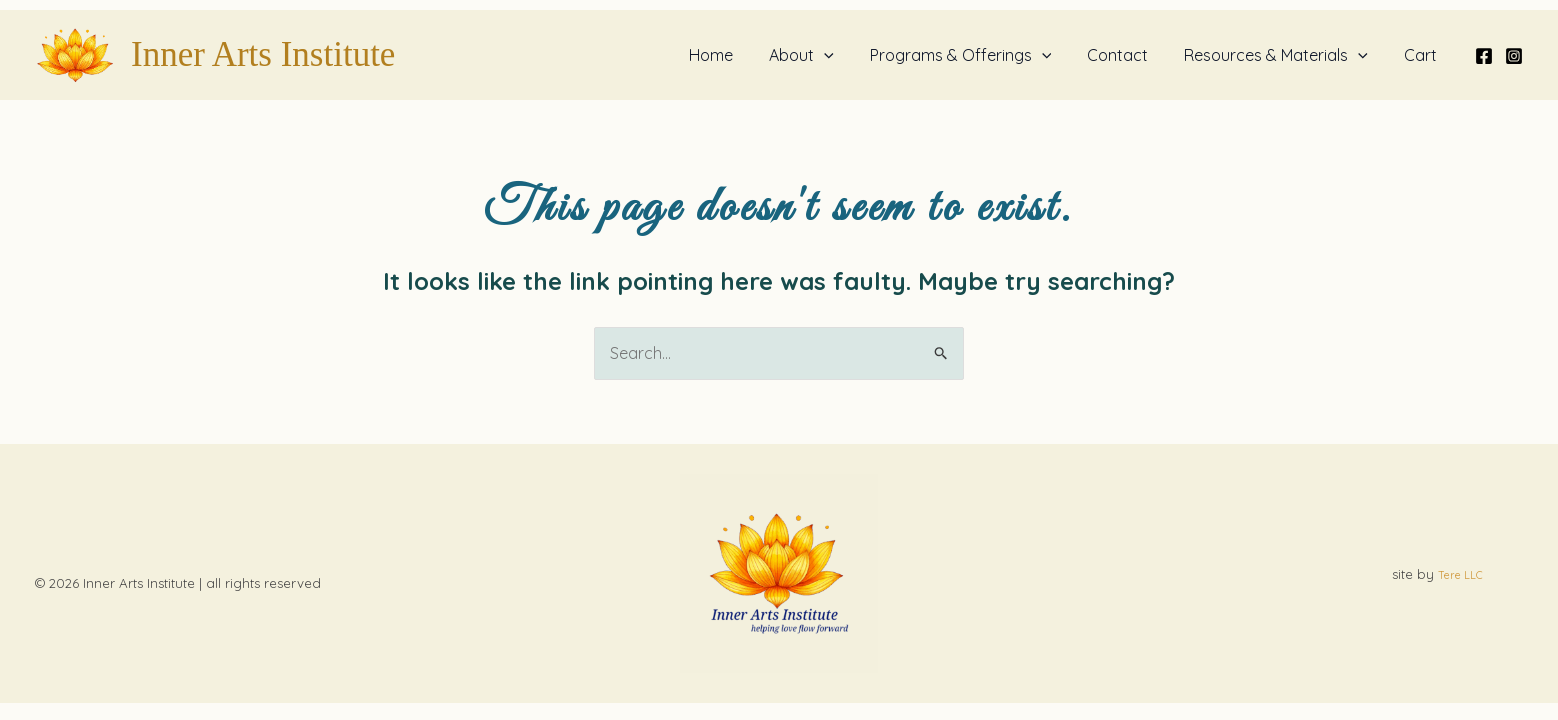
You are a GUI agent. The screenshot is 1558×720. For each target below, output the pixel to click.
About (819, 55)
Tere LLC (1460, 575)
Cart (1422, 55)
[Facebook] (1484, 56)
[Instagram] (1514, 56)
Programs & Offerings (975, 55)
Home (733, 55)
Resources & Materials (1282, 55)
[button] (842, 55)
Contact (1127, 55)
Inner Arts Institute (263, 54)
